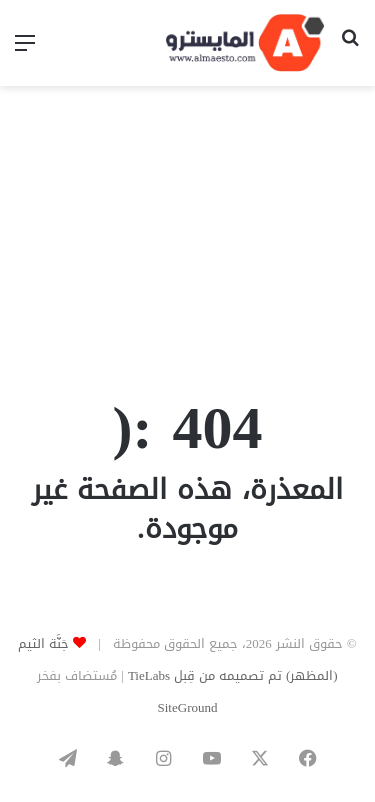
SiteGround (188, 707)
